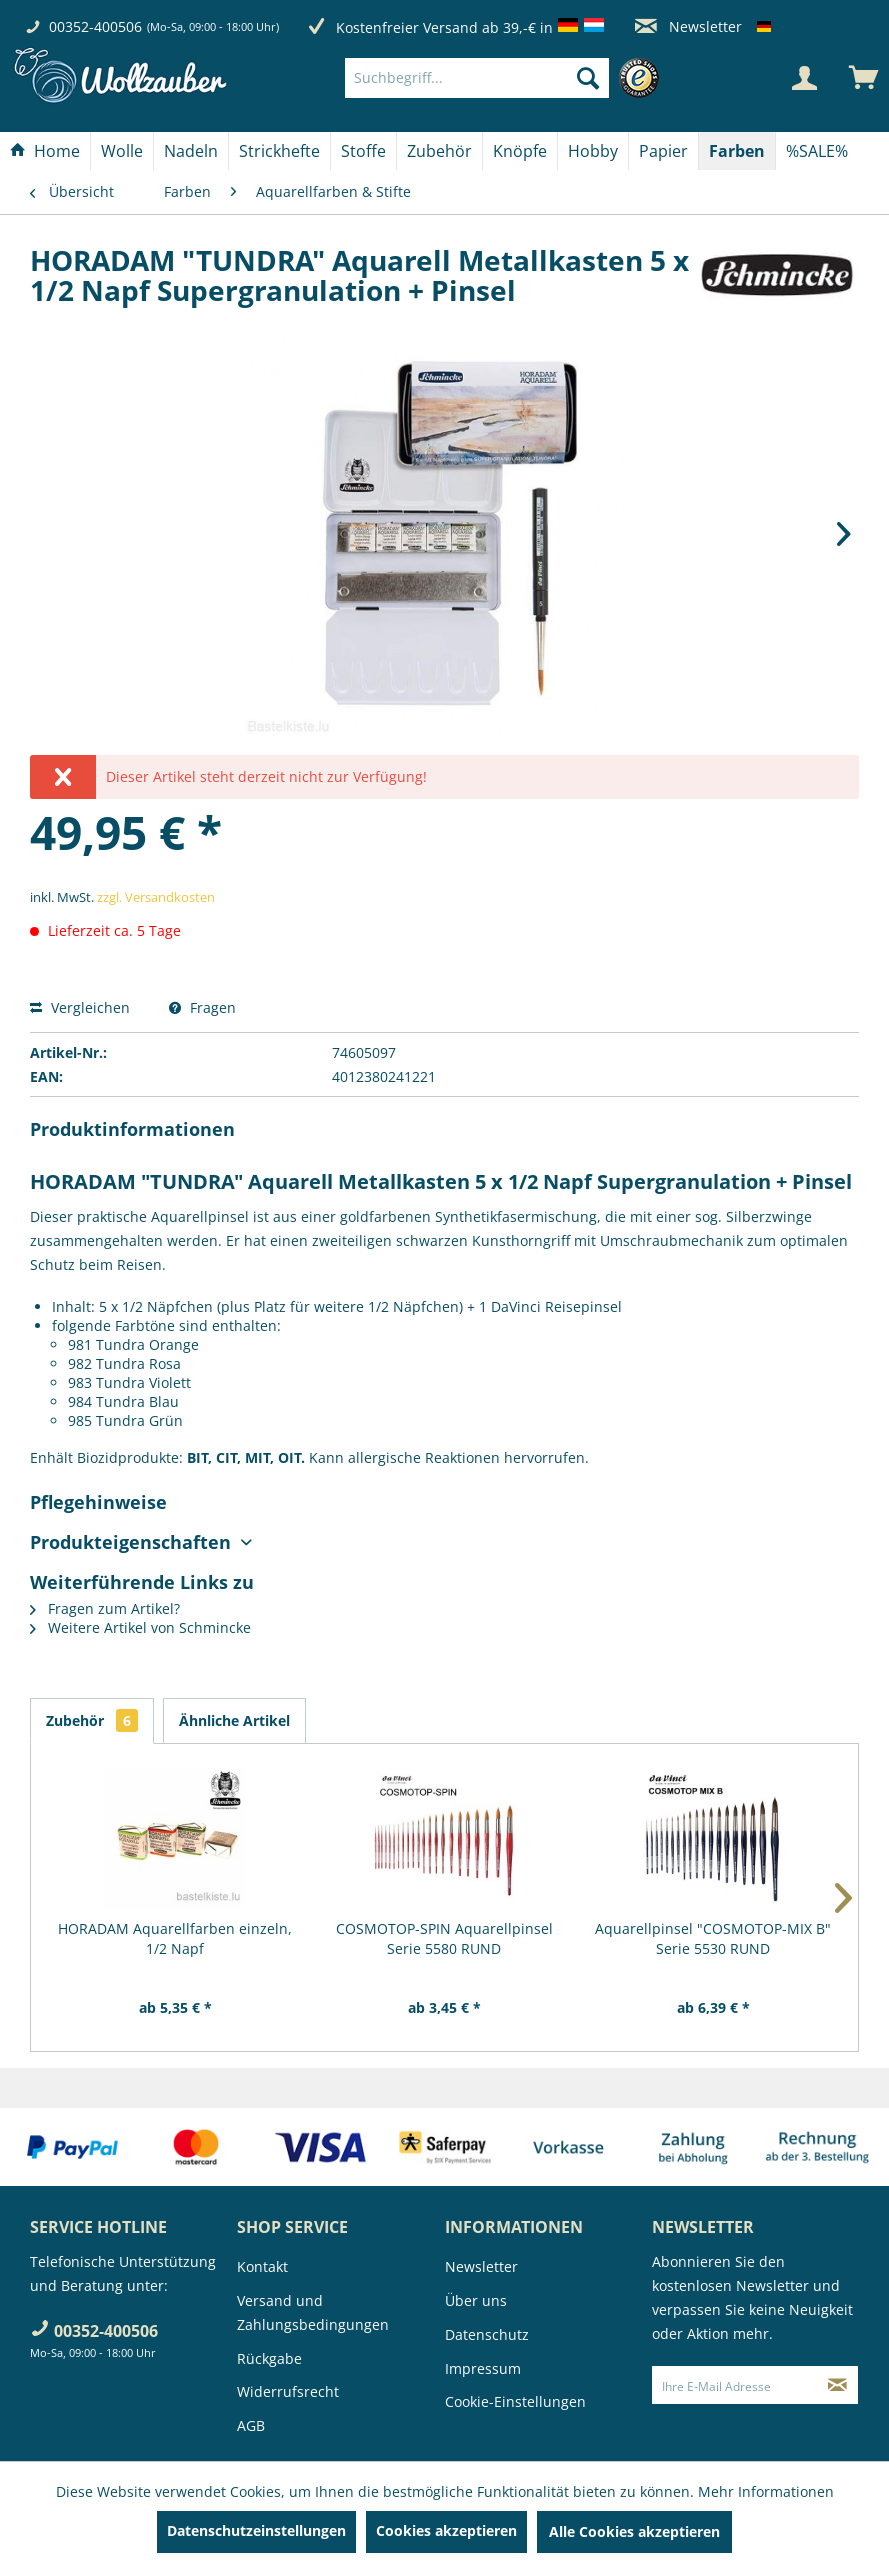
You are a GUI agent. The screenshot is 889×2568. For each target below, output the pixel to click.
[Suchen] (588, 78)
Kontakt (262, 2266)
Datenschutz (487, 2334)
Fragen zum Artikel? (105, 1608)
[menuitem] (507, 78)
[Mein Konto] (804, 78)
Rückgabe (269, 2358)
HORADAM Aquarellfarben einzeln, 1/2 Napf (175, 1938)
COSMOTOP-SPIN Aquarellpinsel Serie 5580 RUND (444, 1938)
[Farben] (737, 151)
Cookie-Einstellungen (515, 2401)
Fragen (202, 1007)
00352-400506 (95, 26)
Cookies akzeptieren (446, 2530)
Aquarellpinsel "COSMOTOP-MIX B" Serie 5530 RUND (713, 1938)
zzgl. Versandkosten (156, 897)
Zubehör (92, 1720)
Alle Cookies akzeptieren (634, 2531)
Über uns (476, 2300)
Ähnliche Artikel (234, 1720)
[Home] (45, 151)
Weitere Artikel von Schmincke (140, 1627)
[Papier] (663, 151)
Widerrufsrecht (288, 2391)
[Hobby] (593, 151)
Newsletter (688, 26)
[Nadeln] (191, 151)
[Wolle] (122, 151)
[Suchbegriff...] (477, 78)
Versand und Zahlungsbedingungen (313, 2312)
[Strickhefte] (279, 151)
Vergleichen (80, 1007)
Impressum (483, 2368)
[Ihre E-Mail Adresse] (735, 2385)
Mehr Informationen (766, 2491)
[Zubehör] (439, 151)
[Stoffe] (363, 151)
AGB (251, 2425)
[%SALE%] (817, 151)
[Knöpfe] (520, 151)
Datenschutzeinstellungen (256, 2530)
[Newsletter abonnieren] (837, 2385)
